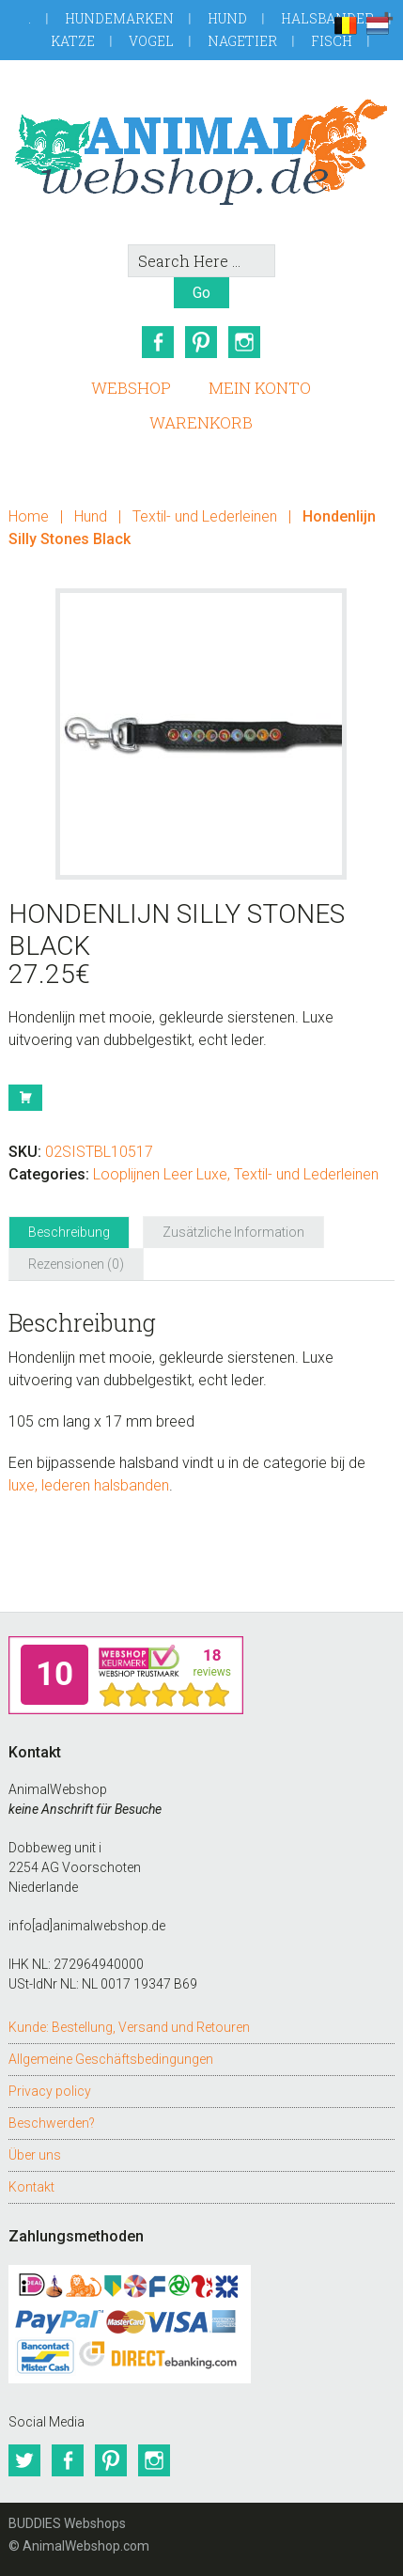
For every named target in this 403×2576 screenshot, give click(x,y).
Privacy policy (49, 2091)
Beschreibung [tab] (69, 1232)
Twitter (24, 2460)
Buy (25, 1098)
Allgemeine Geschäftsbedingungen (110, 2059)
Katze (73, 41)
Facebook (158, 342)
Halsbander (327, 18)
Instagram (244, 342)
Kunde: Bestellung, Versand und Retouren (129, 2027)
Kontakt (31, 2186)
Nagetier (242, 41)
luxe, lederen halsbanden (88, 1485)
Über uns (34, 2154)
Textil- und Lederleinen (204, 516)
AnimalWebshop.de (201, 152)
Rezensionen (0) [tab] (76, 1264)
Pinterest (201, 342)
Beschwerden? (51, 2123)
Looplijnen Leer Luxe (160, 1174)
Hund (227, 18)
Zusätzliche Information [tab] (233, 1232)
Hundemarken (119, 18)
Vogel (151, 41)
